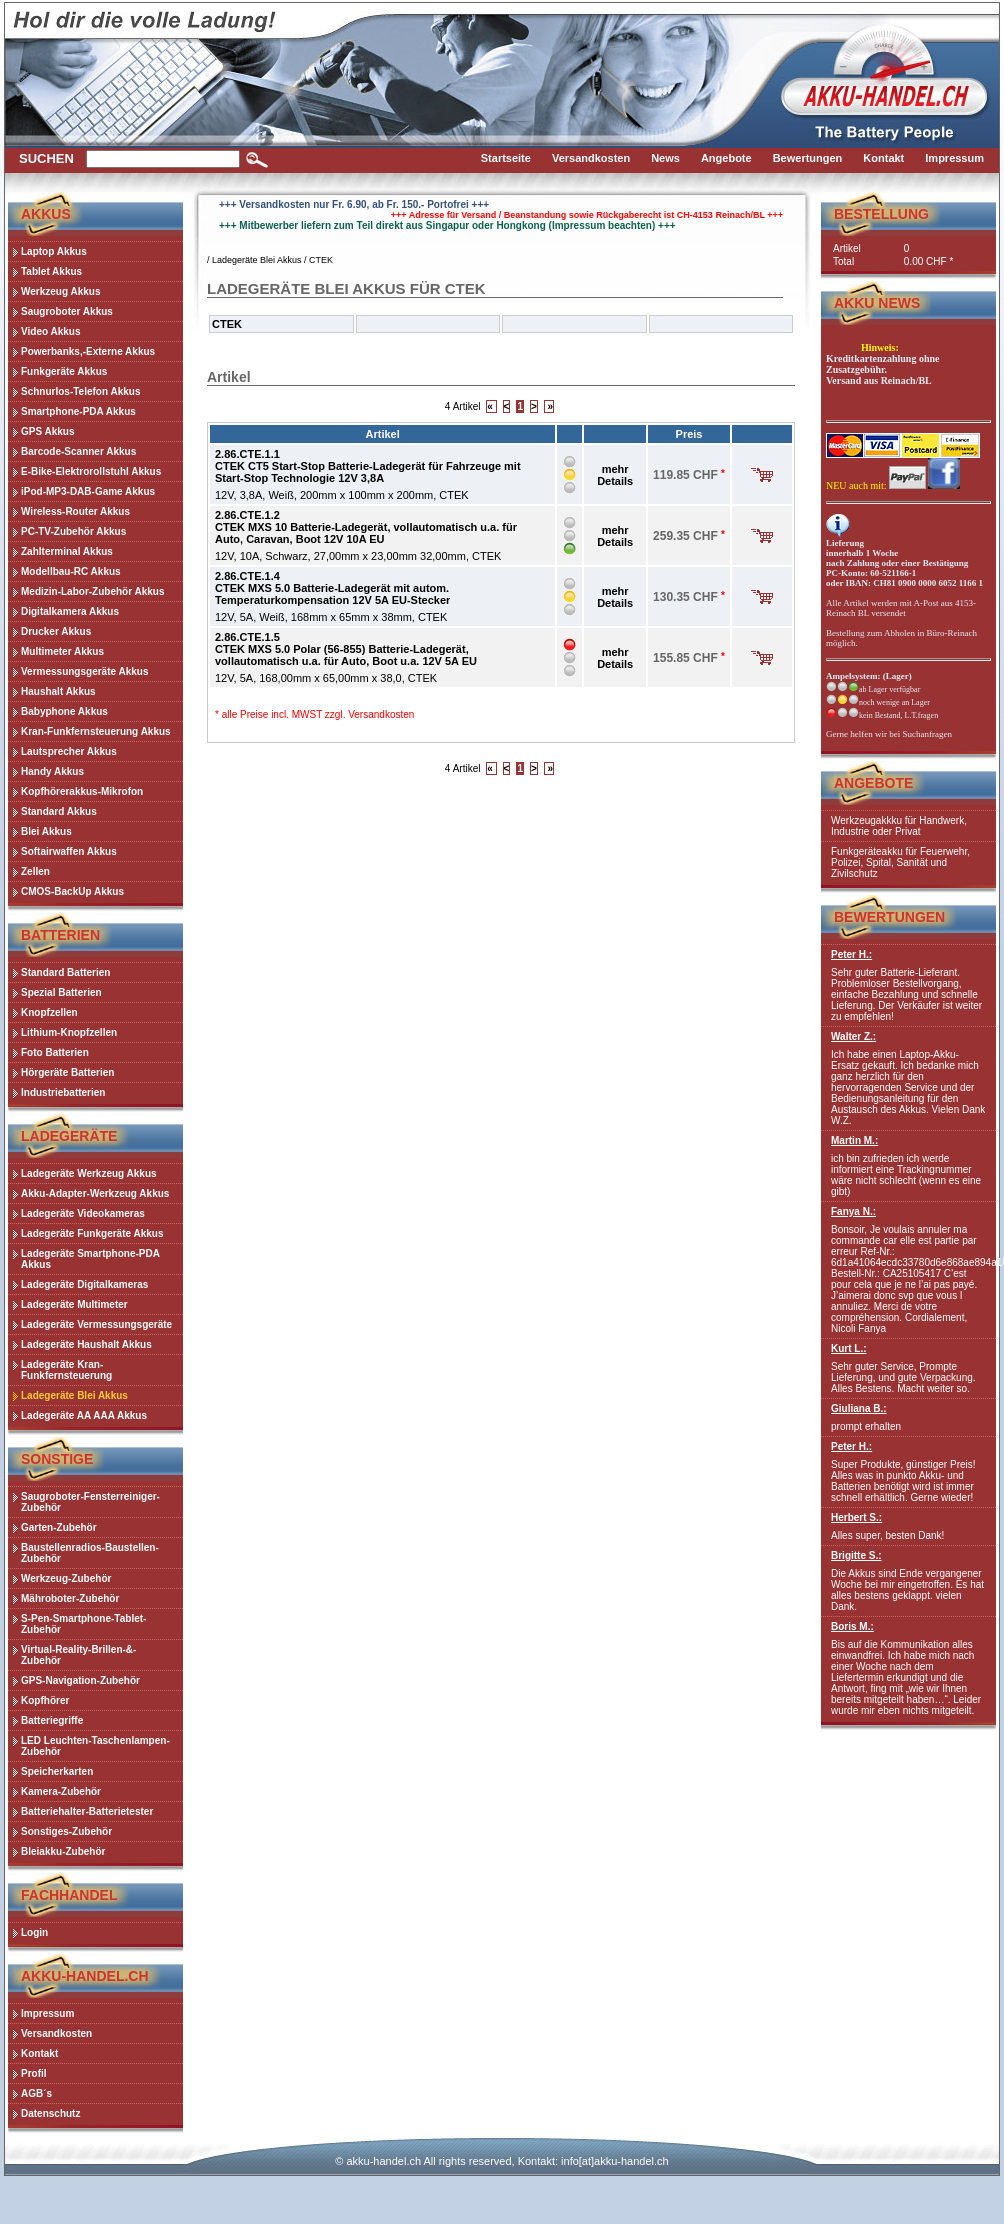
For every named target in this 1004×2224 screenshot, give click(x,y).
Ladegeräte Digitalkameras (84, 1284)
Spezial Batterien (61, 992)
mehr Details (615, 475)
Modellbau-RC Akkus (71, 571)
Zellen (35, 871)
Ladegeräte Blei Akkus (74, 1395)
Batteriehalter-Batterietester (87, 1811)
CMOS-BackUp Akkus (72, 891)
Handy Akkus (52, 771)
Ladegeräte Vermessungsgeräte (96, 1324)
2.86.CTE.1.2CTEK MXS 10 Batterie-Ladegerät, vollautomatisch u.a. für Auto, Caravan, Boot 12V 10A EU (366, 527)
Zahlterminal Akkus (67, 551)
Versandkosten (381, 714)
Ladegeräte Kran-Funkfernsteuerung (66, 1370)
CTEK (321, 260)
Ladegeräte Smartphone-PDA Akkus (90, 1259)
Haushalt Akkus (58, 691)
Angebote (873, 783)
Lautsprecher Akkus (69, 751)
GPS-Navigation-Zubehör (80, 1680)
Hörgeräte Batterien (67, 1072)
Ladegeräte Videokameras (83, 1213)
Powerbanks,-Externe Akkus (88, 351)
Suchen (46, 158)
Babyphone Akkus (64, 711)
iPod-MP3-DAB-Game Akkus (88, 491)
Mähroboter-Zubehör (70, 1598)
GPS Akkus (48, 431)
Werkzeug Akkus (60, 291)
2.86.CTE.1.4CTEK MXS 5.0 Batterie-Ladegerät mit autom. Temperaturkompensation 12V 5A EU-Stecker (332, 588)
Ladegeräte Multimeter (74, 1304)
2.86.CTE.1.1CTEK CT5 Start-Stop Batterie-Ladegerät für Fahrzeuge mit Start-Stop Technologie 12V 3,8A (368, 466)
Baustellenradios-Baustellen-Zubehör (90, 1553)
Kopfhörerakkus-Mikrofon (82, 791)
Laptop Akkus (54, 251)
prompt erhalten (908, 1417)
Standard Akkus (59, 811)
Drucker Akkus (56, 631)
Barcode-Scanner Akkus (78, 451)
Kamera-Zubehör (61, 1791)
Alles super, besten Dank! (908, 1526)
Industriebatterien (63, 1092)
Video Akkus (50, 331)
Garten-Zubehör (59, 1527)
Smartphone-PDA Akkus (78, 411)
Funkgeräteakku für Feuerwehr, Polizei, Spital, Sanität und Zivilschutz (900, 862)
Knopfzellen (49, 1012)
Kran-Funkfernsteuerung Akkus (96, 731)
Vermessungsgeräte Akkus (84, 671)
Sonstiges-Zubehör (66, 1831)
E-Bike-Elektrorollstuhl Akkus (91, 471)
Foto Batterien (55, 1052)
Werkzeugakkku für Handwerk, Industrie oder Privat (899, 826)
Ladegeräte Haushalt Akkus (86, 1344)
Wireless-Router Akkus (75, 511)
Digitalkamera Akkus (70, 611)
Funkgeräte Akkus (64, 371)
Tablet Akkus (51, 271)
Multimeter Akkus (62, 651)
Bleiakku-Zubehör (63, 1851)
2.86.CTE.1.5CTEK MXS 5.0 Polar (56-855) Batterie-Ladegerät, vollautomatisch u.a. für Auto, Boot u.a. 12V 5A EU (346, 649)
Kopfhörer (45, 1700)
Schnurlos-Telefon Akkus (80, 391)
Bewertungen (889, 917)
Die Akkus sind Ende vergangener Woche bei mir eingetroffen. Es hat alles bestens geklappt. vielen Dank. (908, 1581)
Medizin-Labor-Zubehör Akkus (93, 591)
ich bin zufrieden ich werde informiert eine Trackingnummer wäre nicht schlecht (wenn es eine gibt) (908, 1166)
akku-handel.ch (383, 2161)
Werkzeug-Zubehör (66, 1578)
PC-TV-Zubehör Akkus (73, 531)
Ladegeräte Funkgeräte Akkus (92, 1233)
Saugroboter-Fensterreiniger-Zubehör (90, 1502)
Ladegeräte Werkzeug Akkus (89, 1173)
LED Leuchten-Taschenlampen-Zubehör (95, 1746)
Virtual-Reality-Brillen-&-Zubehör (78, 1655)
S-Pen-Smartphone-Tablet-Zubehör (83, 1624)
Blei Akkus (46, 831)
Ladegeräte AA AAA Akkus (84, 1415)
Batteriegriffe (52, 1720)
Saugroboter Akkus (67, 311)
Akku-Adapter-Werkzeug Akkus (95, 1193)
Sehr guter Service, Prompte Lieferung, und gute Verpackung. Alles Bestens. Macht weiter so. (908, 1368)
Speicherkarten (57, 1771)
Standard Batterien (65, 972)
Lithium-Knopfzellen (69, 1032)
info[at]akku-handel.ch (615, 2161)
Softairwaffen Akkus (69, 851)
